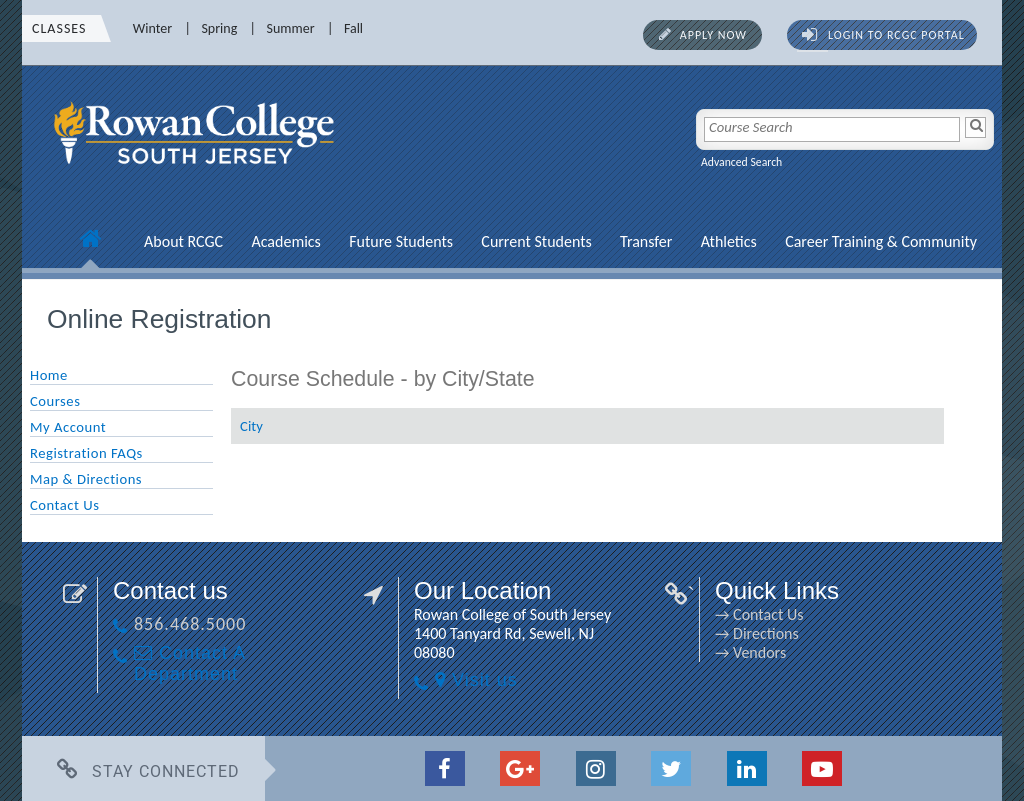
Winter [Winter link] (152, 28)
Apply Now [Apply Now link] (713, 35)
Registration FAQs (86, 453)
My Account (68, 427)
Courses (55, 401)
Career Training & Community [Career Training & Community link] (881, 241)
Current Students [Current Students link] (536, 241)
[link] (197, 175)
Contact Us (64, 505)
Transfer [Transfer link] (646, 241)
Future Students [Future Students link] (401, 241)
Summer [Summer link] (291, 28)
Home (49, 375)
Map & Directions (86, 479)
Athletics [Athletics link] (729, 241)
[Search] (975, 127)
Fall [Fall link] (353, 28)
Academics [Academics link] (285, 241)
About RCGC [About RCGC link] (183, 241)
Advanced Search (741, 162)
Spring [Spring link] (219, 28)
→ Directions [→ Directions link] (757, 633)
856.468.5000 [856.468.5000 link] (190, 624)
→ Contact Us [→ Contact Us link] (759, 614)
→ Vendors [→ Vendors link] (750, 652)
